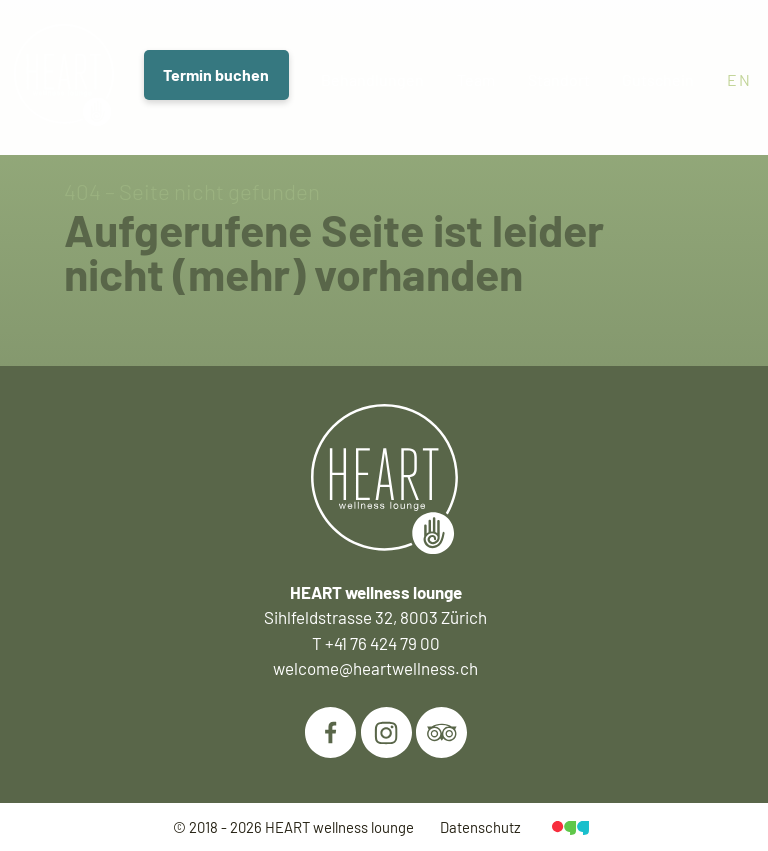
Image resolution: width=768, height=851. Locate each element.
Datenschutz (480, 827)
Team (478, 80)
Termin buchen (217, 75)
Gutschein (660, 80)
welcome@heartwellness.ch (375, 668)
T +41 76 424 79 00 (376, 643)
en (740, 80)
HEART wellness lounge (339, 827)
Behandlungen (374, 80)
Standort (562, 80)
